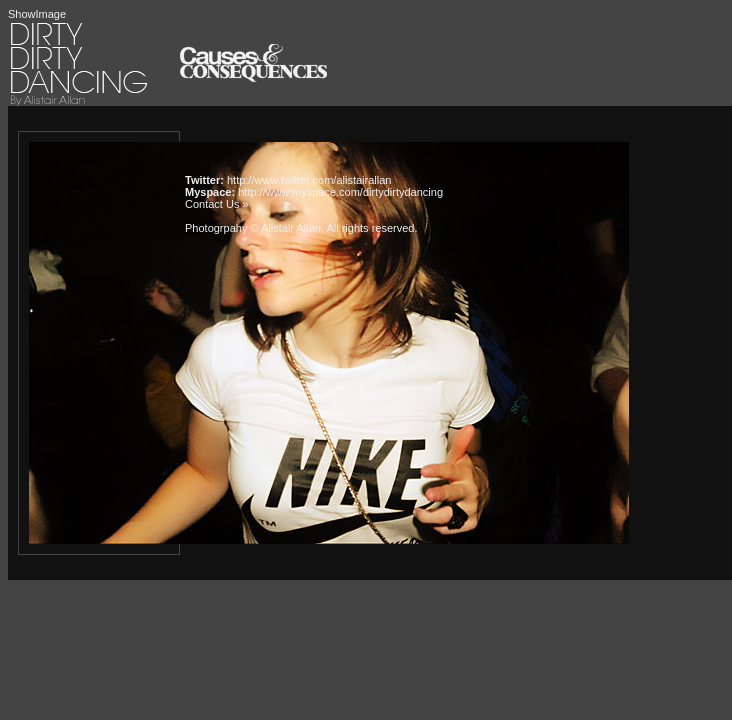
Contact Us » (217, 204)
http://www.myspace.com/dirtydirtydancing (340, 192)
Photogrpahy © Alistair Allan (253, 228)
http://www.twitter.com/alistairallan (309, 180)
